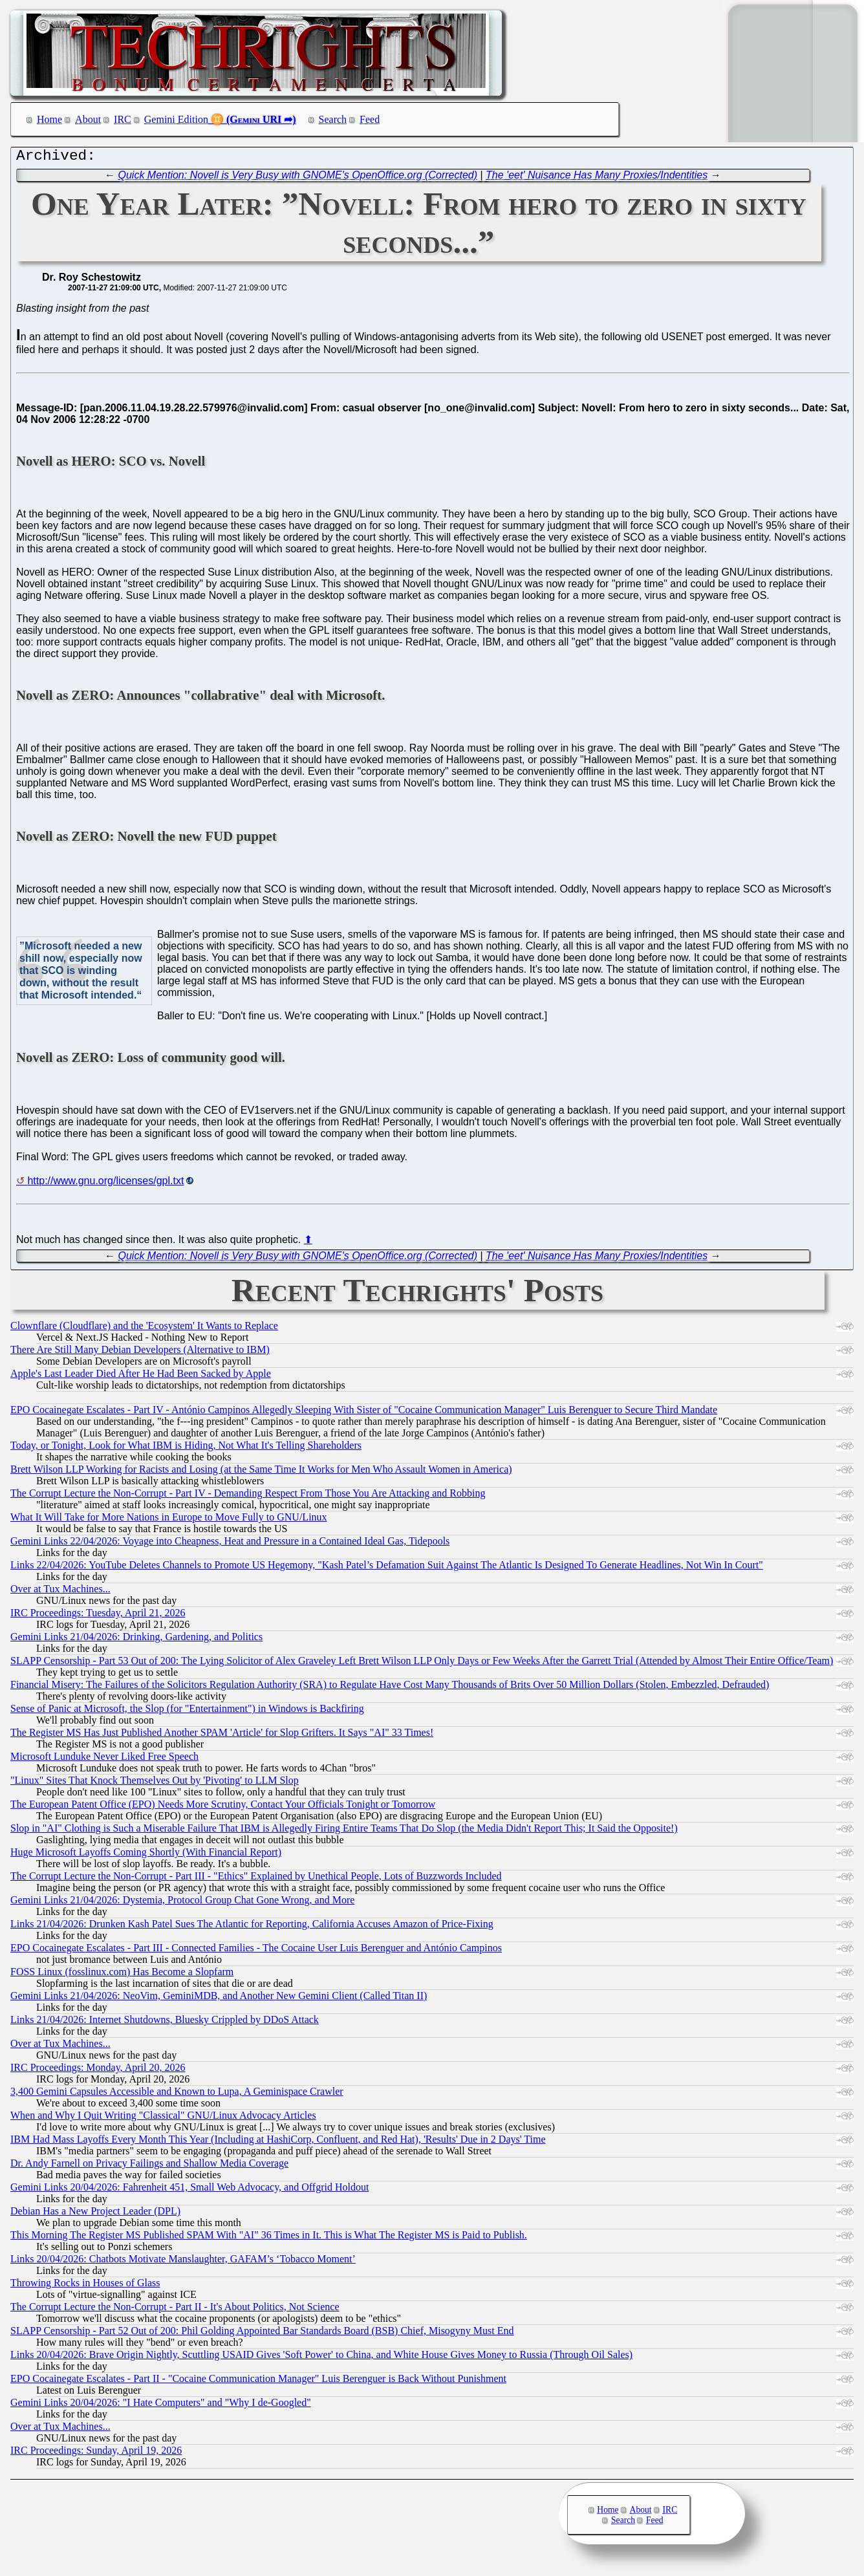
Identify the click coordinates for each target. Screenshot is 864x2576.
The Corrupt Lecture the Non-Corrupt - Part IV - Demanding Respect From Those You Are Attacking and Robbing (247, 1496)
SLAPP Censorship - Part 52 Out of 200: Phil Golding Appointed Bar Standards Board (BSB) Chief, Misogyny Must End (262, 2333)
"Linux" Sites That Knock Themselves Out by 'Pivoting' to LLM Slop (154, 1783)
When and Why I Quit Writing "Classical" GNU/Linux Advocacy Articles (163, 2118)
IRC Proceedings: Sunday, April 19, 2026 (96, 2453)
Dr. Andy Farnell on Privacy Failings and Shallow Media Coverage (149, 2166)
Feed (370, 119)
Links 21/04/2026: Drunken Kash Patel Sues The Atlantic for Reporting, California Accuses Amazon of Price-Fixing (251, 1926)
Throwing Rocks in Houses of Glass (85, 2285)
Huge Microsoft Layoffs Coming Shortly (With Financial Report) (145, 1855)
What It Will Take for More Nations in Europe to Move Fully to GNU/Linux (168, 1520)
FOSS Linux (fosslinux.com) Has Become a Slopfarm (121, 1974)
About (88, 119)
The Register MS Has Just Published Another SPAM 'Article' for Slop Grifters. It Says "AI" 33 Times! (221, 1735)
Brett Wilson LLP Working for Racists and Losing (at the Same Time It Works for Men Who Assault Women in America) (261, 1472)
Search (333, 119)
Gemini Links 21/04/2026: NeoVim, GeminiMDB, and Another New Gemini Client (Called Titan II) (218, 1998)
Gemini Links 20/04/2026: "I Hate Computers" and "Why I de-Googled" (160, 2405)
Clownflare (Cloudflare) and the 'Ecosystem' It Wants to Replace (144, 1328)
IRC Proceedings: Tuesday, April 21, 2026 (98, 1615)
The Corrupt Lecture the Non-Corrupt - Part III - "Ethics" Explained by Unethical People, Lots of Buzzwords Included (256, 1879)
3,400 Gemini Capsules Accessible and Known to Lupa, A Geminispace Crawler (176, 2094)
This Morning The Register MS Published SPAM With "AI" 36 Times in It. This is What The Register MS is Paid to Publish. (268, 2238)
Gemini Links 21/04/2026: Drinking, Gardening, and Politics (136, 1639)
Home (49, 119)
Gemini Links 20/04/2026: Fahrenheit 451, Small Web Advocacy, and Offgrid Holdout (189, 2190)
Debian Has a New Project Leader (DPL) (95, 2214)
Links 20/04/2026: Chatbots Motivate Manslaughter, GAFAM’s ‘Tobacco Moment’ (183, 2262)
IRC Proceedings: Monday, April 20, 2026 (98, 2070)
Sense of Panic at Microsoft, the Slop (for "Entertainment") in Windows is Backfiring (187, 1711)
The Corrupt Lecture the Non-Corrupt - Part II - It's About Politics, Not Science (175, 2309)
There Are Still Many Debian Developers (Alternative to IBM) (140, 1352)
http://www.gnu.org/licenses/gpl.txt (105, 1183)
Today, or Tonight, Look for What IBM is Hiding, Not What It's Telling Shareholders (186, 1448)
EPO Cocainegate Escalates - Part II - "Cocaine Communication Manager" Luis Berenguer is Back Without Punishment (258, 2381)
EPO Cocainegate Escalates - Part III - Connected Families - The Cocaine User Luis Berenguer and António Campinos (256, 1950)
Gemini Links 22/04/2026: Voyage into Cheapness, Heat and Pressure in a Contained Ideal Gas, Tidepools (229, 1544)
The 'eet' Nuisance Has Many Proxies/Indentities (596, 178)
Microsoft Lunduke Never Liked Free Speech (104, 1759)
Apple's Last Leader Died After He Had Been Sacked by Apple (140, 1376)
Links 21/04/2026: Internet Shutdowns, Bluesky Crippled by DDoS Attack (164, 2022)
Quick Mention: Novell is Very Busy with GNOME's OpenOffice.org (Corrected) (297, 178)
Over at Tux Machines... (60, 1591)
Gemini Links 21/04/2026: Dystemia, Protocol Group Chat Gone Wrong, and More (182, 1903)
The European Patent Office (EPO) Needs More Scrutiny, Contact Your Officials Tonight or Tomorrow (222, 1807)
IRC (122, 119)
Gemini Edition (176, 119)
